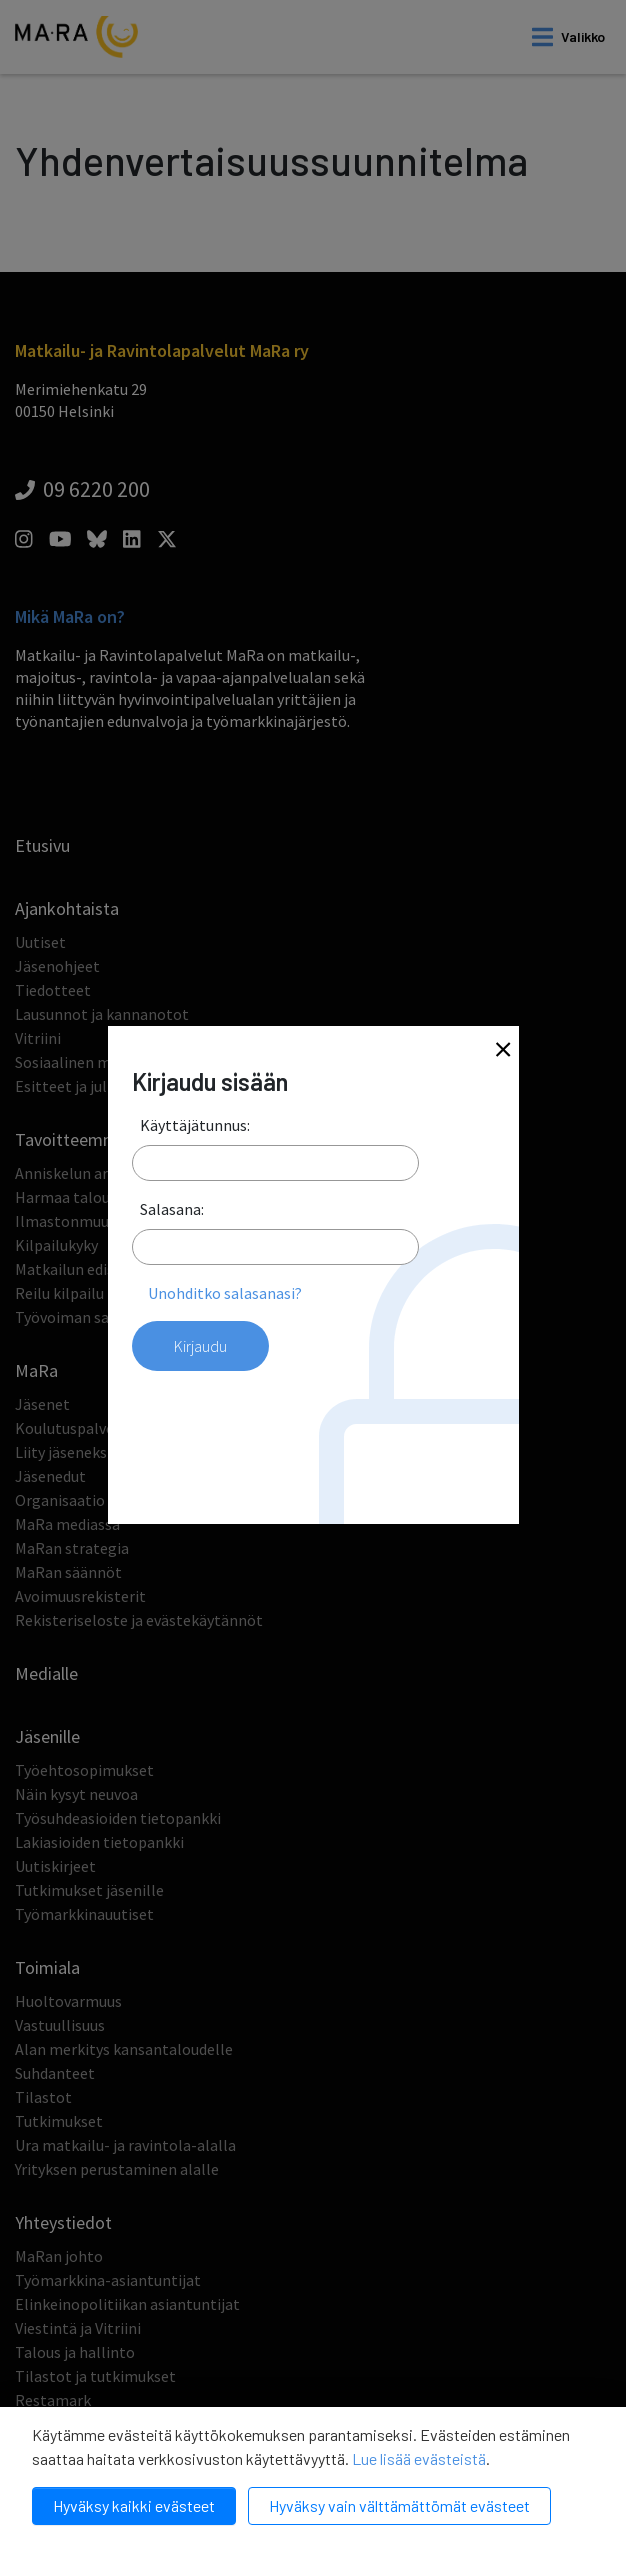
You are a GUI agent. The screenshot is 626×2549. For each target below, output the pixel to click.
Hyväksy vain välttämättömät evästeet (399, 2505)
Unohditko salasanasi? (225, 1293)
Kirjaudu (200, 1346)
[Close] (503, 1051)
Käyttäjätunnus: (195, 1125)
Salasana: (172, 1209)
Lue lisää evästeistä (419, 2458)
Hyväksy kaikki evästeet (134, 2505)
